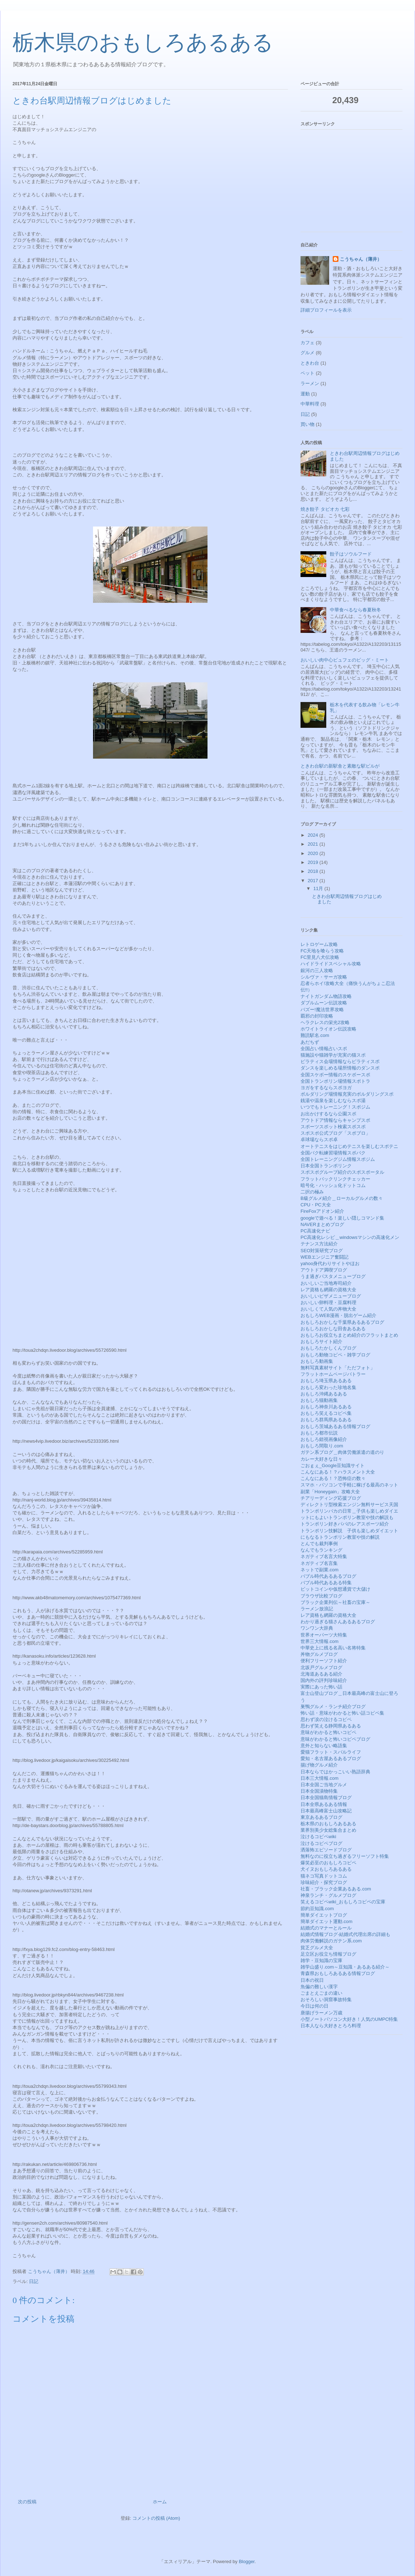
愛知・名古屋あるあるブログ (331, 1758)
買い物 (307, 424)
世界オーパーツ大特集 (324, 1635)
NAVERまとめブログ (322, 1224)
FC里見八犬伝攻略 (320, 957)
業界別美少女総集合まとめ (328, 1830)
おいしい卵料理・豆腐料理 (328, 1302)
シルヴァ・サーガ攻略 (324, 977)
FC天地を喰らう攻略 (322, 950)
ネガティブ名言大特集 (324, 1556)
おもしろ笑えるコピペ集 (326, 1413)
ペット (307, 373)
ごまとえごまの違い (321, 1993)
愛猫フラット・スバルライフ (331, 1752)
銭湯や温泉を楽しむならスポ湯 (333, 1100)
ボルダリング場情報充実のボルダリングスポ (347, 1094)
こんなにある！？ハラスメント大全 (338, 1472)
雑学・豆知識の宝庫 (321, 1960)
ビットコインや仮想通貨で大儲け (335, 1589)
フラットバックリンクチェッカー (335, 1179)
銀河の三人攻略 (317, 970)
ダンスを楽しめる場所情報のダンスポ (340, 1068)
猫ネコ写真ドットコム (324, 1876)
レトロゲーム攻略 (319, 944)
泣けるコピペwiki (318, 1836)
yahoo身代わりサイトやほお (330, 1263)
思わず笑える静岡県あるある (331, 1726)
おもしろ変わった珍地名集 (328, 1387)
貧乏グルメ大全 (317, 1947)
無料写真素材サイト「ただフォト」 (338, 1367)
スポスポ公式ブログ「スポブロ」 (335, 1133)
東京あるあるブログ (321, 1817)
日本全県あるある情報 (324, 1804)
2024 (313, 835)
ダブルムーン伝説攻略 (324, 1002)
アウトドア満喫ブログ (324, 1270)
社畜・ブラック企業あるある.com (336, 1889)
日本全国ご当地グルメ (324, 1784)
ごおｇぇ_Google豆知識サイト (333, 1465)
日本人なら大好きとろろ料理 (331, 2025)
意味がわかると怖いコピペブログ (335, 1739)
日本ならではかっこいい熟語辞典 (335, 1771)
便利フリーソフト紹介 (324, 1660)
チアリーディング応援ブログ (331, 1498)
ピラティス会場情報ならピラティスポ (340, 1061)
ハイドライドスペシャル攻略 (331, 963)
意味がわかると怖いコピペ (328, 1732)
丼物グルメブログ (319, 1654)
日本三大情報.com (319, 1778)
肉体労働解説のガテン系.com (331, 1940)
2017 (313, 880)
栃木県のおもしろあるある (143, 42)
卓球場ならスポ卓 (319, 1139)
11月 (318, 888)
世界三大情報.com (319, 1641)
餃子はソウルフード (351, 554)
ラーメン (310, 383)
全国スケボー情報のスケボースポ (335, 1074)
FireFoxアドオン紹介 (322, 1211)
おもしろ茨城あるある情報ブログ (335, 1426)
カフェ (307, 342)
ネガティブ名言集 (319, 1563)
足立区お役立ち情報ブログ (328, 1954)
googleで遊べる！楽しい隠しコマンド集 (342, 1218)
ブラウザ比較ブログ (321, 1596)
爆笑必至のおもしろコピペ (328, 1862)
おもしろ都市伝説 (319, 1433)
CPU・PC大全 (316, 1204)
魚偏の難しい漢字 (319, 1986)
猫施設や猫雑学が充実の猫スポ (333, 1055)
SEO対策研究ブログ (322, 1250)
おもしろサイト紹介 (321, 1341)
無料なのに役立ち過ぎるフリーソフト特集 (345, 1856)
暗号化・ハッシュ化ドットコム (333, 1185)
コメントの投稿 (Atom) (156, 2518)
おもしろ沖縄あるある (324, 1394)
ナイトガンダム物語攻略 (326, 996)
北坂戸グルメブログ (321, 1667)
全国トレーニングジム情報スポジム (338, 1159)
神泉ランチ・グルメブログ (328, 1895)
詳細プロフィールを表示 (326, 310)
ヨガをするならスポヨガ (326, 1087)
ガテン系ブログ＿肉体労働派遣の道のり (342, 1452)
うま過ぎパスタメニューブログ (333, 1276)
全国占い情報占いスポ (324, 1048)
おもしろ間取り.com (322, 1445)
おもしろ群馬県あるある (326, 1419)
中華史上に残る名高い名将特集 (333, 1647)
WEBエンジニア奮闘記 (324, 1257)
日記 (33, 2281)
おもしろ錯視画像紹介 (324, 1439)
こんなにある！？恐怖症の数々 (333, 1478)
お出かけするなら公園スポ (328, 1113)
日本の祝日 (312, 1980)
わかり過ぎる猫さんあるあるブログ (338, 1621)
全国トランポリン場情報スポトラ (335, 1081)
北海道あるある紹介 (321, 1674)
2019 (313, 862)
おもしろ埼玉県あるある (326, 1380)
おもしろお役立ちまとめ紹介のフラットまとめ (349, 1335)
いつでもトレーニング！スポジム (335, 1107)
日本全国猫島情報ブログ (326, 1797)
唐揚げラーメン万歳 (321, 2012)
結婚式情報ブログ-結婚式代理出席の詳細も (345, 1934)
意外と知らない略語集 (324, 1745)
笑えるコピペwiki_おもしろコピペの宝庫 (343, 1901)
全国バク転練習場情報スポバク (333, 1152)
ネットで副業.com (319, 1569)
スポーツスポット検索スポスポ (333, 1126)
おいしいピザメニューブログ (331, 1296)
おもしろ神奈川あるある (326, 1406)
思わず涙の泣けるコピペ (326, 1719)
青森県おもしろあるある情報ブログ (338, 1973)
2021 (313, 844)
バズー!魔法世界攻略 (322, 1009)
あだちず (310, 1042)
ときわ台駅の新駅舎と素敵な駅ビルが (340, 766)
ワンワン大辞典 (317, 1628)
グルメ (307, 352)
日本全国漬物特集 (319, 1791)
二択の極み (312, 1192)
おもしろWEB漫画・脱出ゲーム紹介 (338, 1315)
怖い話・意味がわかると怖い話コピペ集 (342, 1713)
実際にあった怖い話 (321, 1687)
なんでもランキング (321, 1550)
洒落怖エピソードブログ (326, 1849)
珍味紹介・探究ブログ (324, 1882)
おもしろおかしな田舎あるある (333, 1328)
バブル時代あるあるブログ (328, 1576)
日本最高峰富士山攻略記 (326, 1810)
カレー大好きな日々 (321, 1459)
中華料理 (310, 404)
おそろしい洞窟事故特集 (326, 1999)
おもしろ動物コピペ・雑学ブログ (335, 1354)
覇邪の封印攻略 (317, 1016)
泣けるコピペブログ (321, 1843)
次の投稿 (27, 2501)
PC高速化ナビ (315, 1231)
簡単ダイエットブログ (324, 1915)
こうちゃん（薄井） (361, 259)
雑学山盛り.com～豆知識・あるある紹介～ (345, 1967)
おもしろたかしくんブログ (328, 1348)
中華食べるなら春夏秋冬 (355, 609)
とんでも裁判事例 (319, 1543)
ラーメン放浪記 (317, 1608)
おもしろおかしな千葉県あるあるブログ (342, 1322)
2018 (313, 871)
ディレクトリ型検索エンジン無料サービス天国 (349, 1504)
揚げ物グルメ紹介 (319, 1765)
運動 (305, 394)
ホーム (160, 2501)
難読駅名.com (315, 1035)
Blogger (246, 2561)
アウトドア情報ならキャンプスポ (335, 1120)
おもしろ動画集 (317, 1361)
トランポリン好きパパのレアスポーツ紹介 (345, 1524)
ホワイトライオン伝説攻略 (328, 1029)
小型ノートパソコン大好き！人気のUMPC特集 (349, 2019)
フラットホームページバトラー (333, 1374)
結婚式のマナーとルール (326, 1928)
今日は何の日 (314, 2006)
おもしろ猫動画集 (319, 1400)
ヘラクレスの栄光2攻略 (325, 1022)
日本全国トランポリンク (326, 1165)
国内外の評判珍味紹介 (324, 1680)
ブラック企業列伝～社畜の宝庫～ (335, 1602)
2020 (313, 853)
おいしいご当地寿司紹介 (326, 1283)
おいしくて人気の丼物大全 (328, 1309)
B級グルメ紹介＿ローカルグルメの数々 (342, 1198)
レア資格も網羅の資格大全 (328, 1289)
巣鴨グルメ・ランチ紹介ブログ (333, 1706)
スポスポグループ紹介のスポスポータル (342, 1172)
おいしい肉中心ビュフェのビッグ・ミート (345, 660)
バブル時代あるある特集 (326, 1582)
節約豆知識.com (317, 1908)
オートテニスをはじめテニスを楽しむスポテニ (349, 1146)
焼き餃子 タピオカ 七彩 (325, 509)
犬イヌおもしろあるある (326, 1869)
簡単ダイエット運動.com (326, 1921)
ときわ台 (310, 363)
